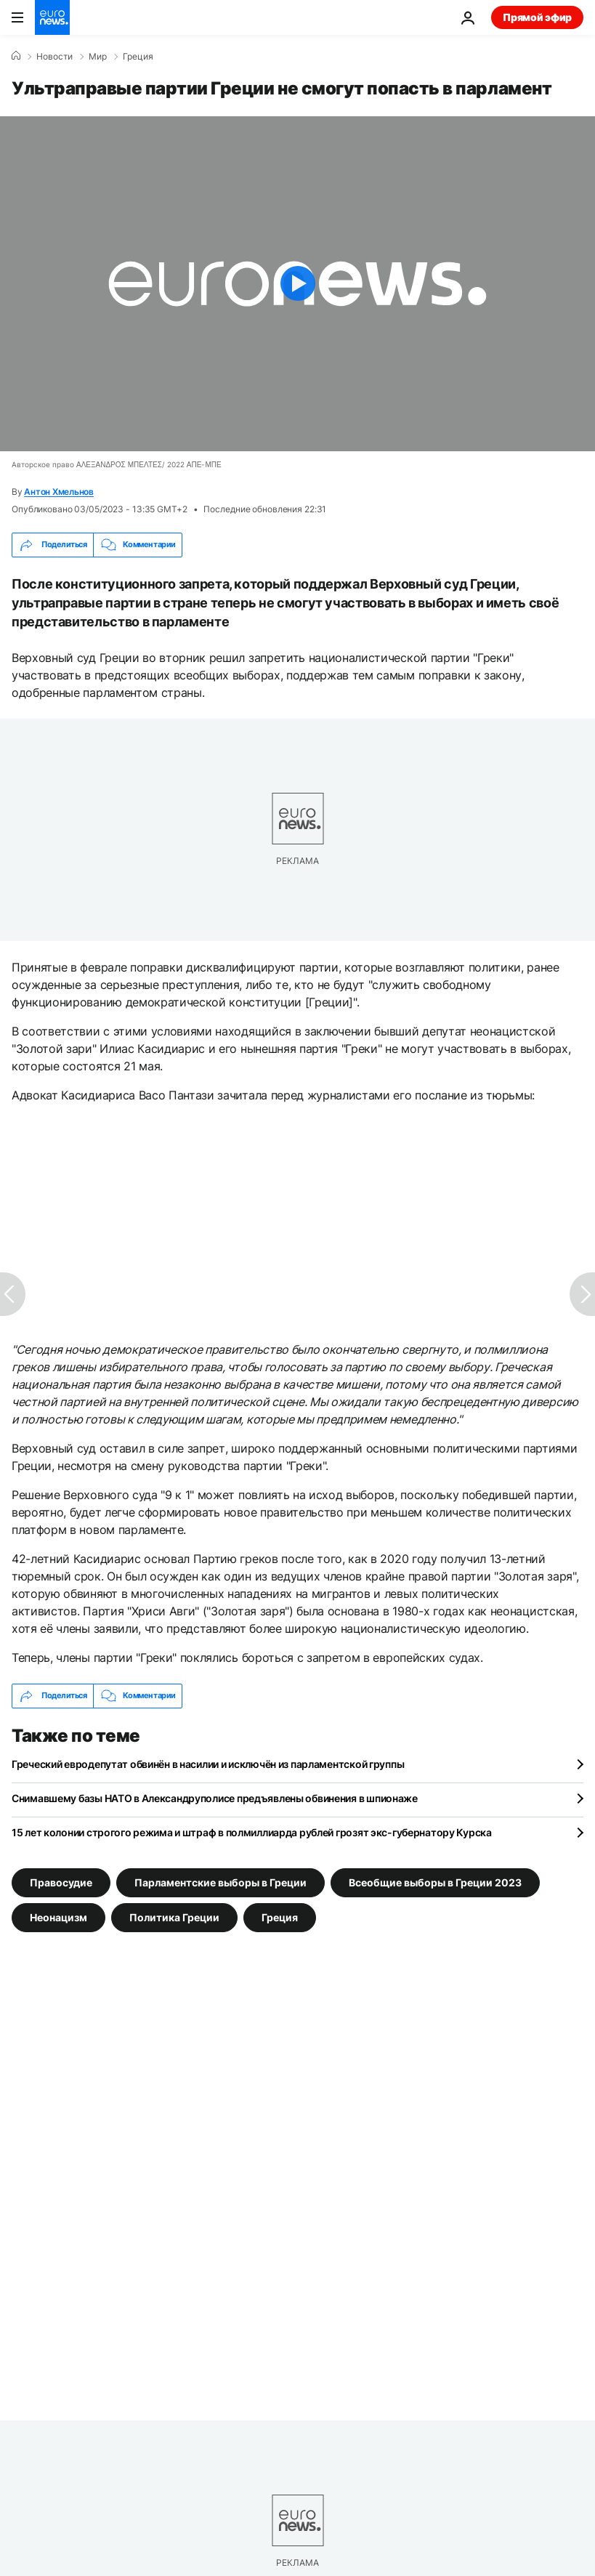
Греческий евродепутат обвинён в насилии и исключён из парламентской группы (208, 1764)
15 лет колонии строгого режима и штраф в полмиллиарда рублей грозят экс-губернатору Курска (252, 1832)
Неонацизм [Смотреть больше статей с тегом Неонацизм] (58, 1916)
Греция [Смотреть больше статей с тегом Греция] (280, 1916)
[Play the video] (297, 283)
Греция (138, 56)
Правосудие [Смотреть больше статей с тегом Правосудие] (61, 1882)
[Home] (16, 56)
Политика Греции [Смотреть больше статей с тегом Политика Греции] (174, 1916)
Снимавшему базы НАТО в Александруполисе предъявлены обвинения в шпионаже (215, 1798)
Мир (98, 56)
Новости (54, 56)
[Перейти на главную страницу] (52, 17)
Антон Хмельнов (59, 491)
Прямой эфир (537, 17)
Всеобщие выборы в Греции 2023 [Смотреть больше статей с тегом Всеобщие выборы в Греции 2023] (435, 1882)
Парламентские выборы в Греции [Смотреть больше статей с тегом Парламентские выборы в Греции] (220, 1882)
